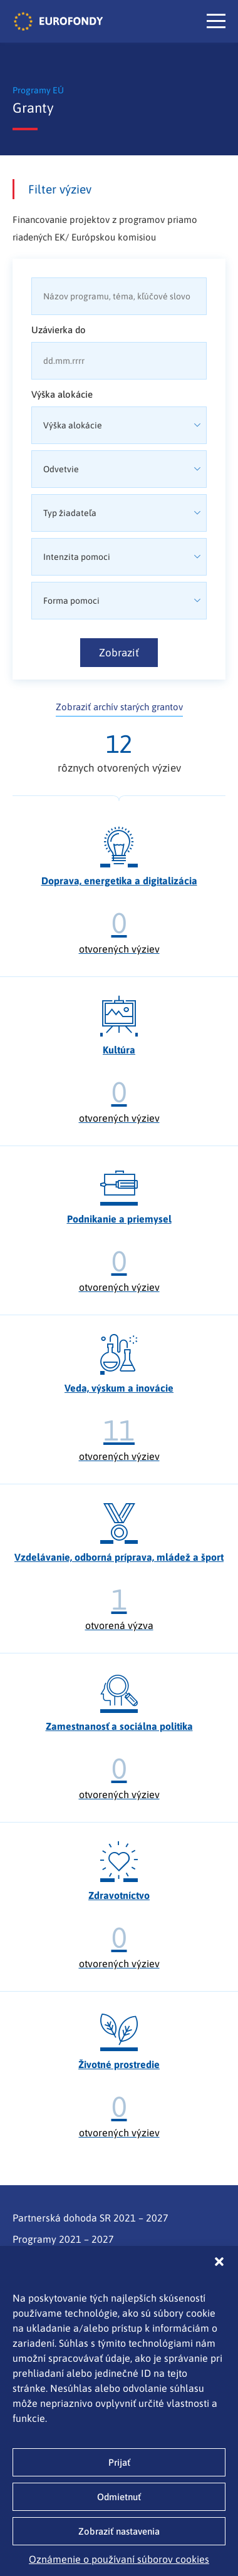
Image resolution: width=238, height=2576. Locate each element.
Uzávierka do (58, 329)
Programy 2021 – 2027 (63, 2239)
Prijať (119, 2462)
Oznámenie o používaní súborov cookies (119, 2559)
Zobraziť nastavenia (119, 2531)
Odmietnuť (119, 2496)
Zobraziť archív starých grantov (119, 706)
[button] (219, 2261)
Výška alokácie (62, 394)
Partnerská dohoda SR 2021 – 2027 (90, 2217)
